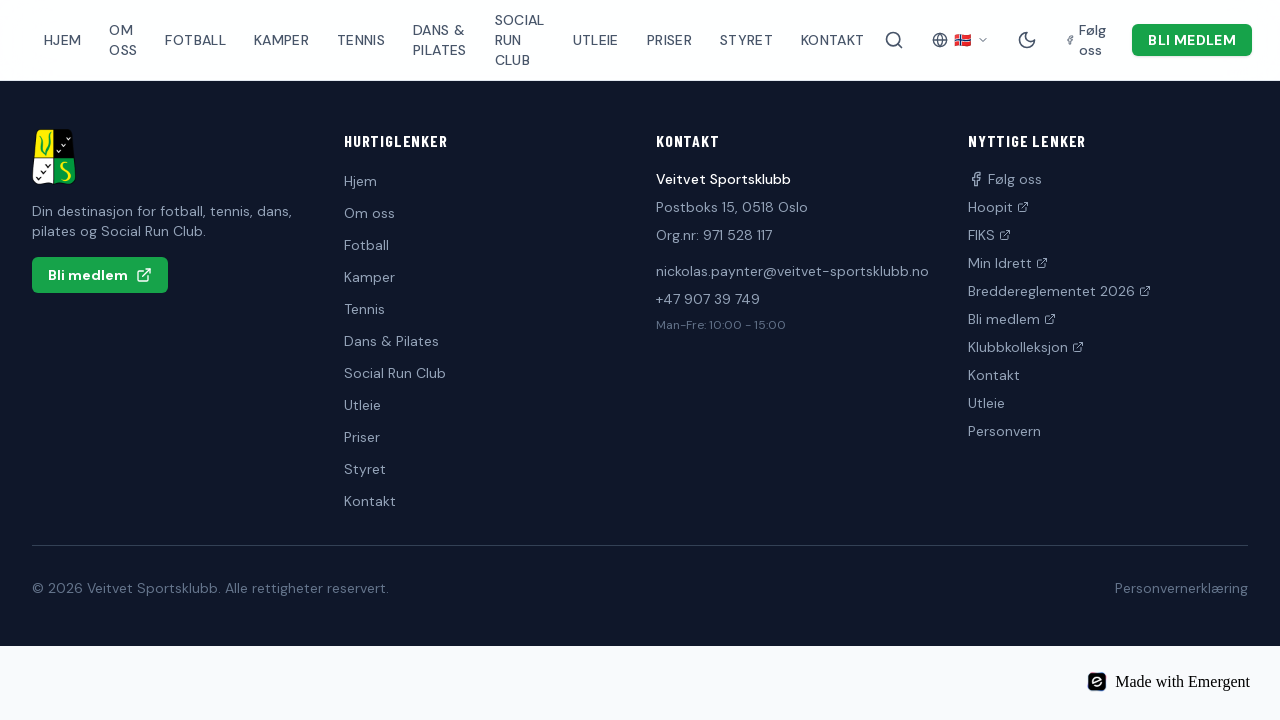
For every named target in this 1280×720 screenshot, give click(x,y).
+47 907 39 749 (708, 299)
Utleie (596, 40)
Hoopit (998, 207)
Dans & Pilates (439, 40)
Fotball (195, 40)
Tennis (361, 40)
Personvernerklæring (1181, 588)
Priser (669, 40)
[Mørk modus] (1027, 40)
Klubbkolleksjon (1026, 347)
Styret (746, 40)
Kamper (281, 40)
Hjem (62, 40)
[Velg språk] (960, 40)
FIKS (989, 235)
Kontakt (832, 40)
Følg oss (1005, 179)
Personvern (1004, 431)
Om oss (123, 40)
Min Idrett (1008, 263)
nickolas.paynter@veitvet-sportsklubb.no (792, 271)
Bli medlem (1192, 40)
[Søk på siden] (894, 40)
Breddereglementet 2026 (1059, 291)
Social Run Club (520, 40)
